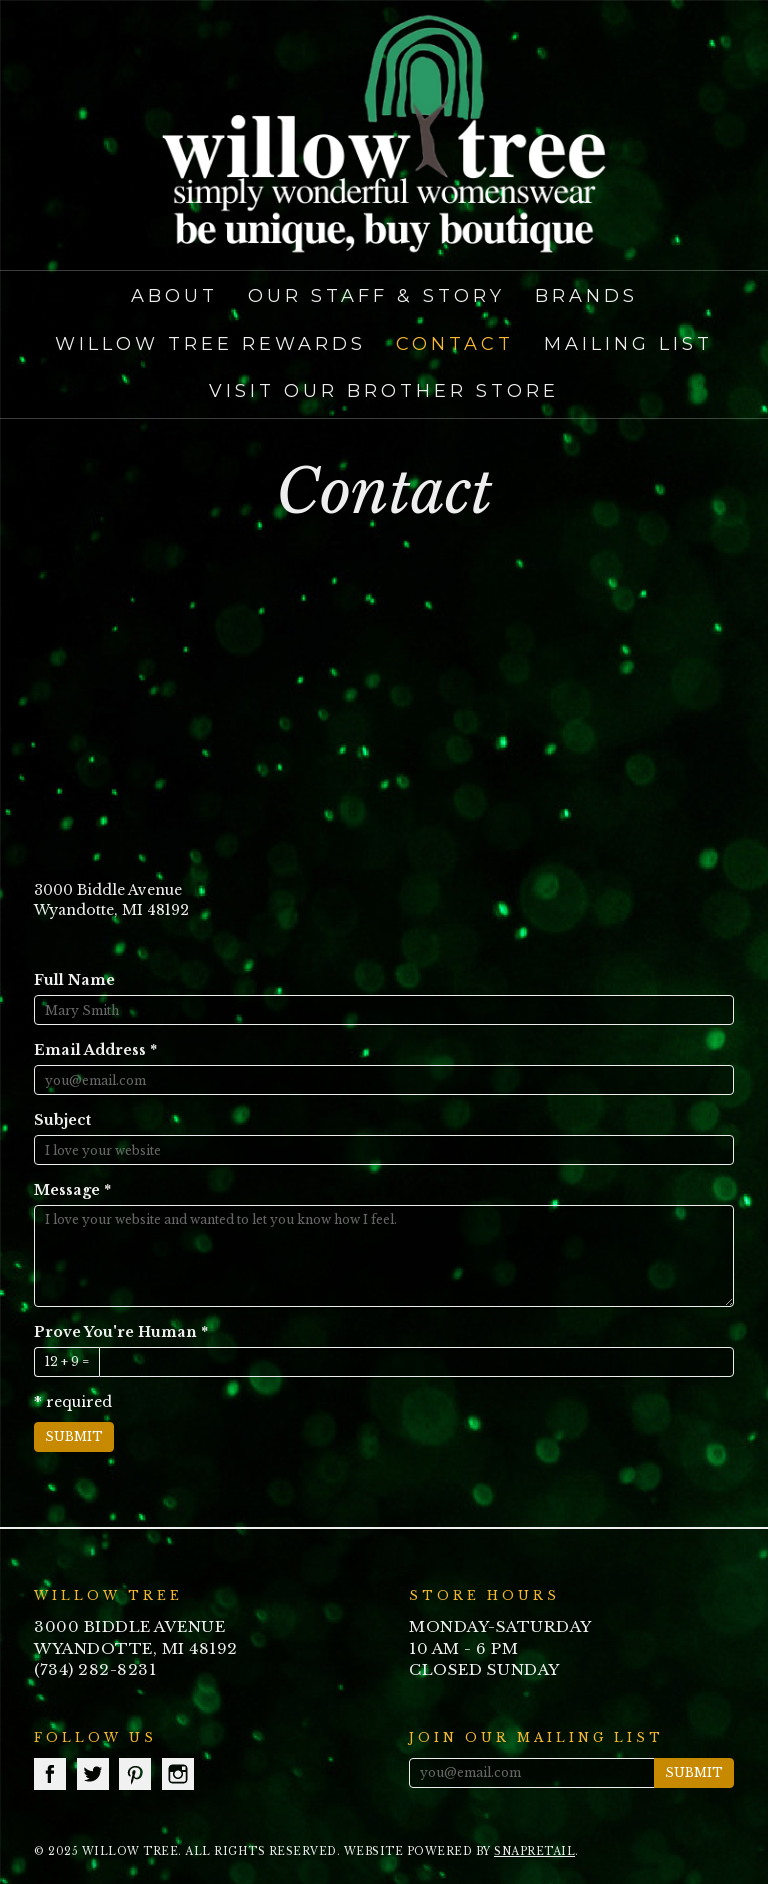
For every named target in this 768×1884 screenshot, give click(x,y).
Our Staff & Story (376, 296)
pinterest (135, 1774)
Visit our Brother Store (384, 391)
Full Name (74, 980)
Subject (62, 1120)
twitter (93, 1774)
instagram (178, 1774)
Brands (586, 296)
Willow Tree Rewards (210, 344)
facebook (50, 1774)
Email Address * (95, 1050)
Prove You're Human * (121, 1332)
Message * (72, 1190)
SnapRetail (534, 1851)
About (174, 296)
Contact (455, 344)
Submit (74, 1436)
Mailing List (628, 344)
